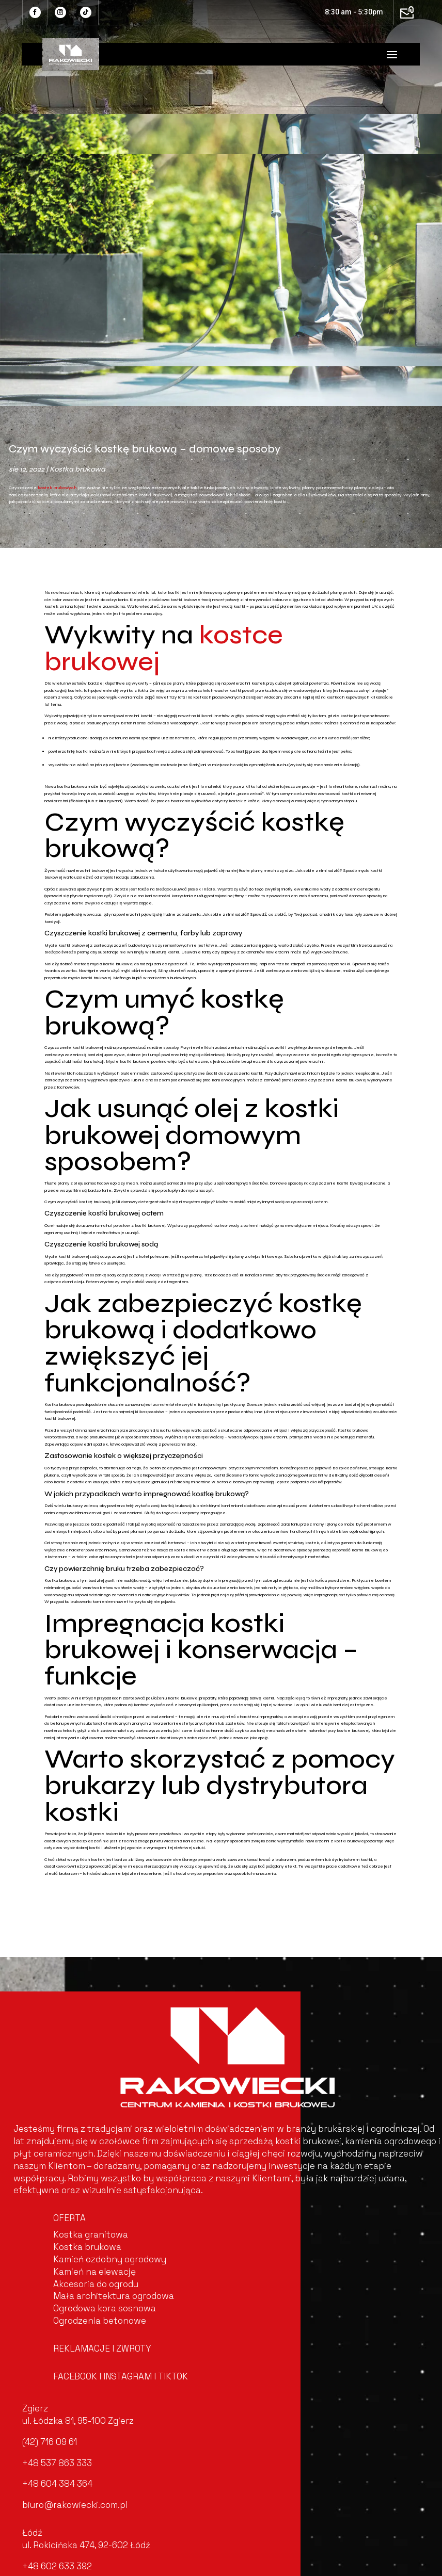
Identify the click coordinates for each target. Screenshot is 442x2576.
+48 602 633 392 (57, 2566)
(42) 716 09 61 (49, 2442)
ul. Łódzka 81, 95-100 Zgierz (78, 2420)
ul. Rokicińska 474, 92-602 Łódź (86, 2545)
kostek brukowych (57, 487)
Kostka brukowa (77, 469)
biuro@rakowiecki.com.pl (75, 2504)
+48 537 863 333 (57, 2463)
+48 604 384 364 (57, 2483)
